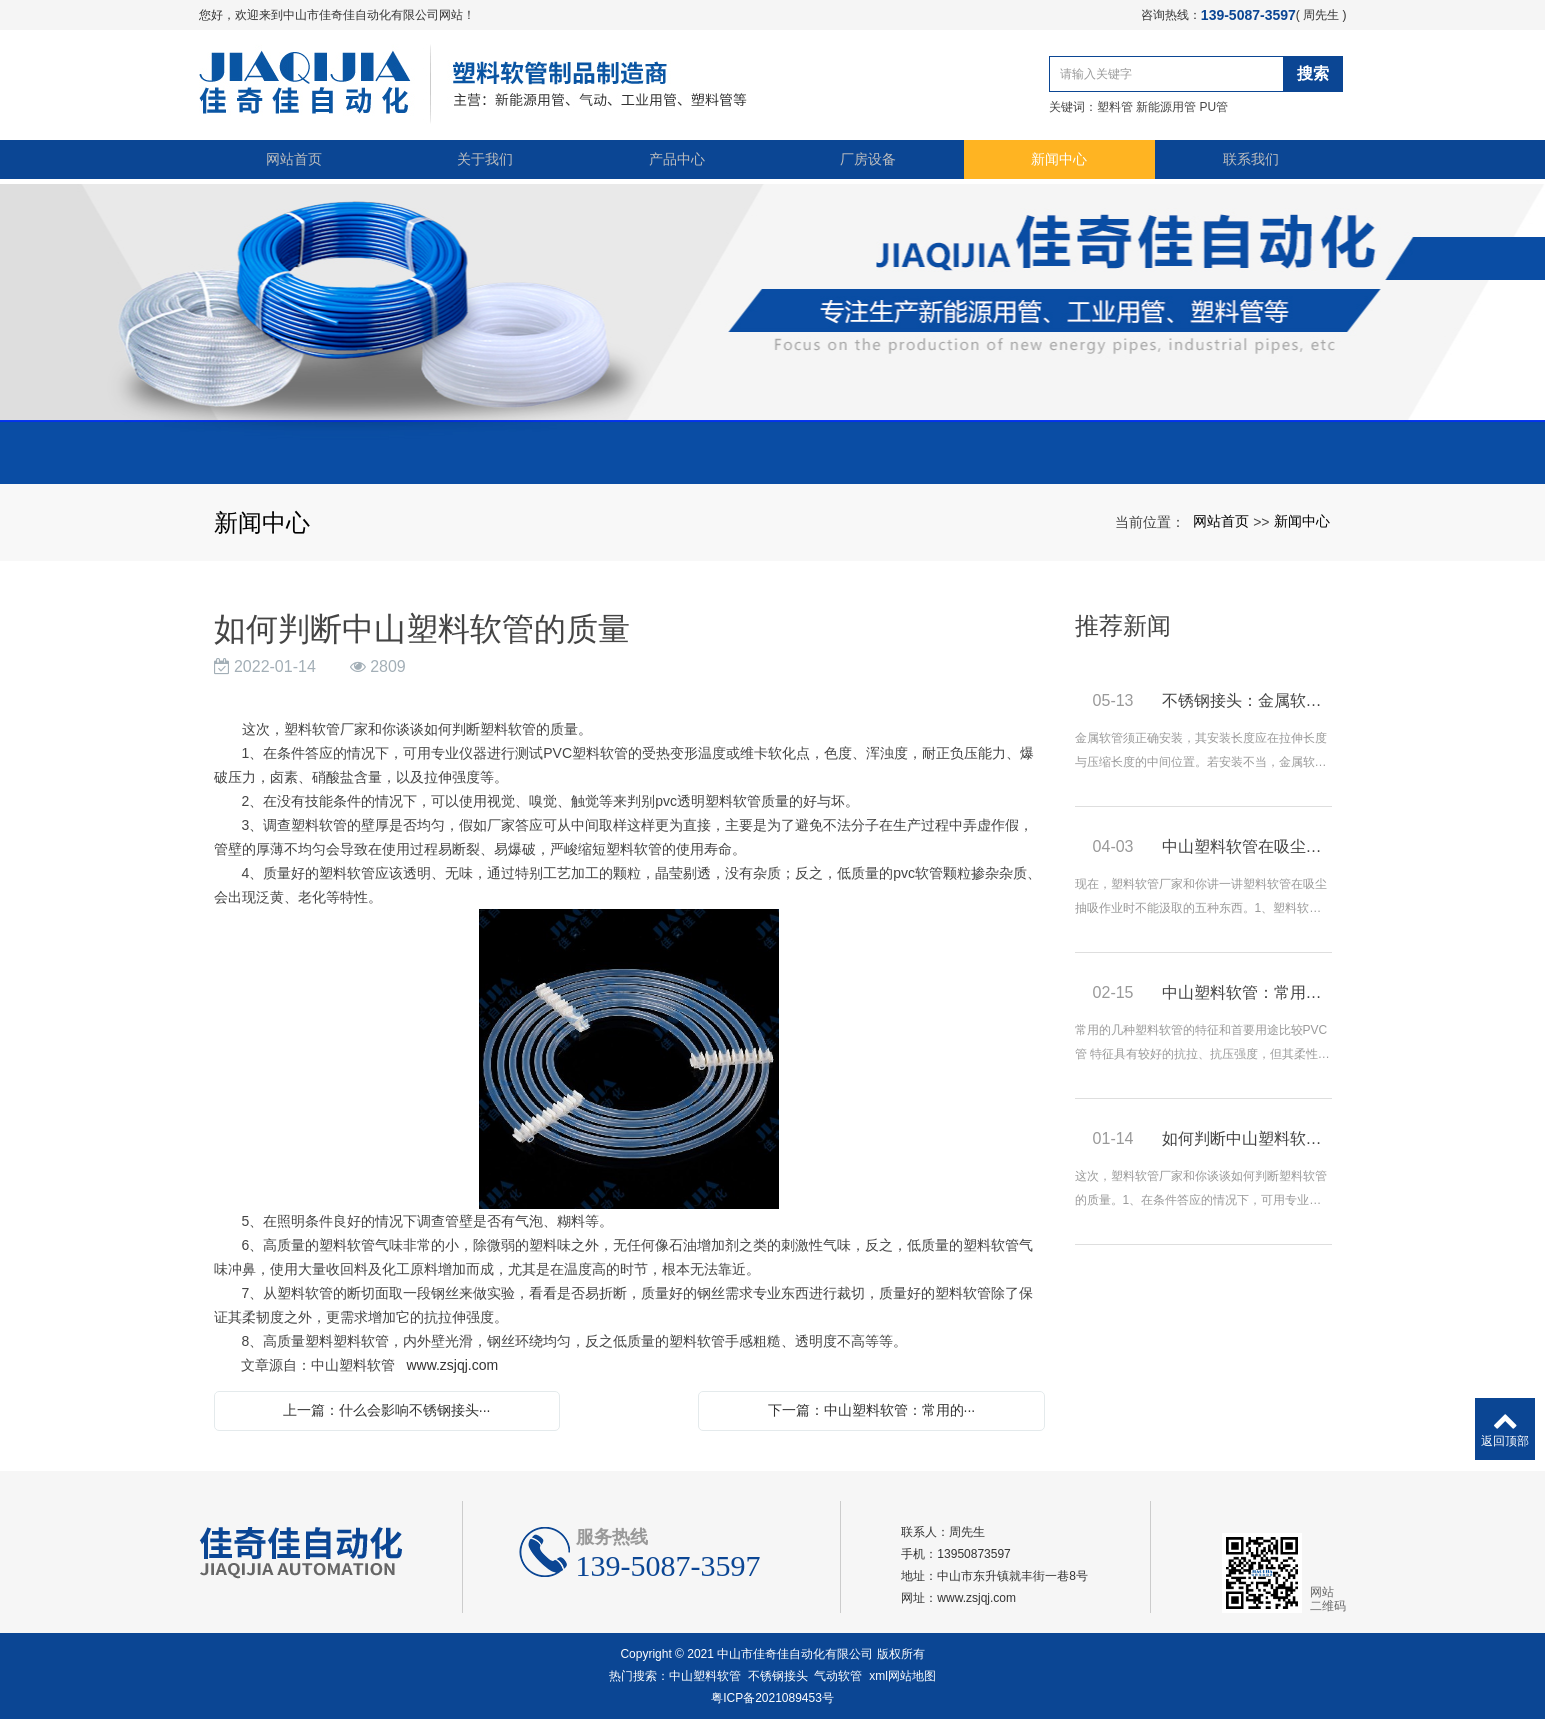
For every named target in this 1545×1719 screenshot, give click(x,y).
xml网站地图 (902, 1676)
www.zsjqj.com (452, 1365)
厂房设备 (868, 162)
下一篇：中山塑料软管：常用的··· (872, 1410)
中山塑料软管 (705, 1676)
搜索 (1317, 73)
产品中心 (677, 162)
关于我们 (485, 162)
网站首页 (294, 162)
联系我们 (1251, 162)
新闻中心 (1059, 162)
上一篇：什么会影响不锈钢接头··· (387, 1410)
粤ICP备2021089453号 (772, 1698)
